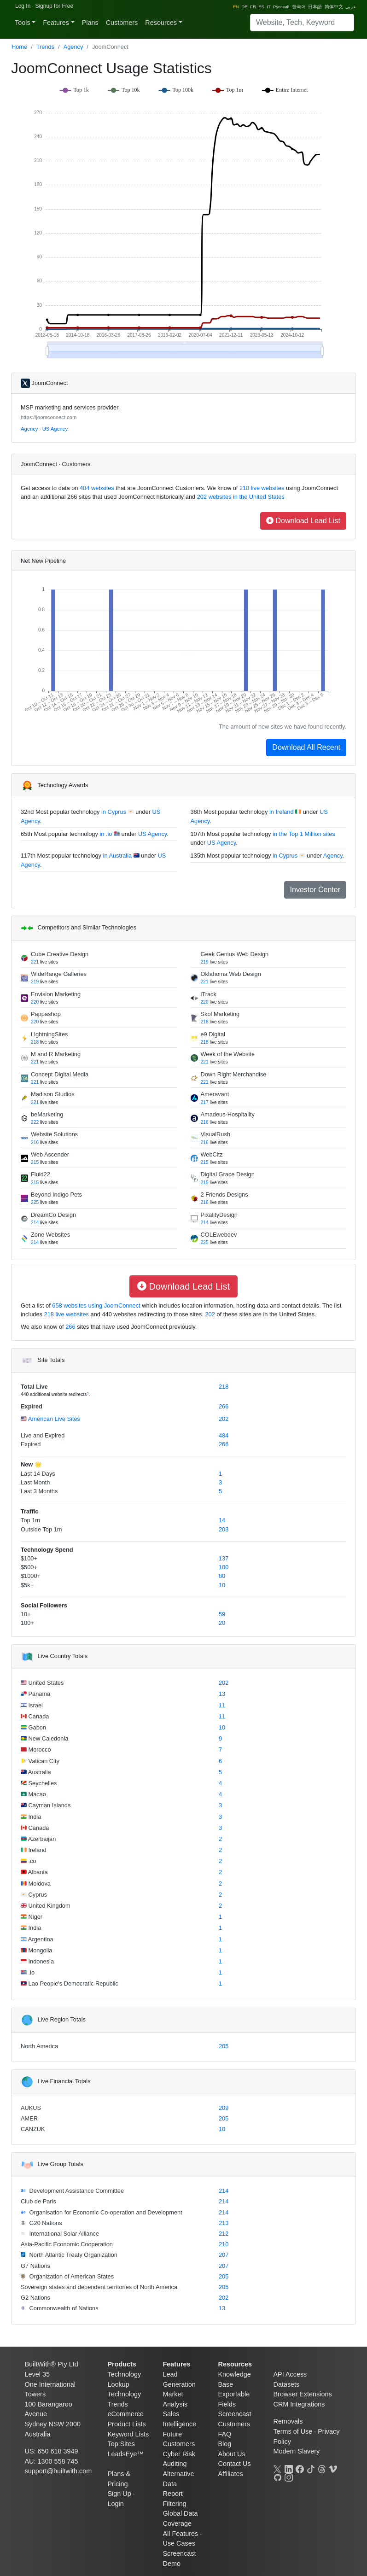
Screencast (234, 2414)
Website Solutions (54, 1134)
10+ (26, 1614)
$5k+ (27, 1585)
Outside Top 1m (41, 1529)
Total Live (34, 1386)
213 (223, 2223)
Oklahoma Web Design (231, 973)
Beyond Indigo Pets (56, 1194)
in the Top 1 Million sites (304, 833)
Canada (38, 1716)
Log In (22, 6)
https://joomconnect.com (48, 417)
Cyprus (37, 1894)
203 (223, 1529)
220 (35, 1002)
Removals (288, 2421)
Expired (31, 1406)
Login (116, 2503)
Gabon (36, 1727)
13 (222, 1693)
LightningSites (49, 1034)
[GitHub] (278, 2476)
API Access (290, 2374)
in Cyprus (113, 811)
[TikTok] (311, 2468)
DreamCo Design (53, 1214)
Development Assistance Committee (76, 2190)
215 (35, 1162)
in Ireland (281, 811)
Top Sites (121, 2443)
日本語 (315, 6)
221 (35, 961)
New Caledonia (47, 1738)
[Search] (302, 22)
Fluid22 (40, 1174)
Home (19, 46)
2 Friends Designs (224, 1194)
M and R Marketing (56, 1054)
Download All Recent (306, 747)
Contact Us (234, 2463)
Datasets (287, 2384)
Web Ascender (50, 1154)
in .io (105, 833)
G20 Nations (45, 2223)
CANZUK (33, 2129)
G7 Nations (35, 2265)
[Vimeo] (333, 2468)
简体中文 (334, 6)
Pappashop (46, 1014)
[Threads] (322, 2468)
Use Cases (179, 2543)
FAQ (225, 2434)
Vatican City (43, 1761)
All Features (180, 2533)
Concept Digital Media (59, 1074)
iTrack (208, 994)
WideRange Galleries (59, 973)
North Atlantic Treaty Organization (72, 2254)
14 (222, 1520)
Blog (225, 2443)
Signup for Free (54, 6)
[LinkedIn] (289, 2468)
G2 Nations (35, 2297)
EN (236, 6)
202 (210, 1314)
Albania (37, 1872)
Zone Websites (50, 1234)
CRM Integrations (299, 2404)
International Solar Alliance (63, 2233)
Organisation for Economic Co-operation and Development (105, 2212)
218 (205, 1021)
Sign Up (119, 2493)
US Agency (55, 429)
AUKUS (31, 2107)
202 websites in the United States (240, 496)
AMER (29, 2118)
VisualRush (216, 1134)
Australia (39, 1772)
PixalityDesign (219, 1214)
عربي (350, 6)
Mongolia (39, 1950)
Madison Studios (53, 1094)
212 (223, 2233)
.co (31, 1861)
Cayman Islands (48, 1805)
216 (205, 1122)
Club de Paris (38, 2201)
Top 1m (30, 1520)
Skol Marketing (220, 1014)
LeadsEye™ (126, 2454)
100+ (27, 1622)
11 (222, 1705)
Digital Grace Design (228, 1174)
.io (31, 1972)
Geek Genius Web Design (235, 954)
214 (35, 1222)
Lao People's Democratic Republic (72, 1983)
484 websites (96, 488)
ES (261, 6)
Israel (35, 1705)
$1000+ (31, 1575)
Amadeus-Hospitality (228, 1114)
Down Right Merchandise (234, 1074)
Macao (36, 1794)
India (34, 1816)
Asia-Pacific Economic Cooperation (67, 2244)
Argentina (40, 1939)
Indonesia (40, 1961)
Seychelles (42, 1783)
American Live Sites (53, 1418)
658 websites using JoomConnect (95, 1305)
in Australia (117, 855)
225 (35, 1202)
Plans (90, 22)
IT (268, 6)
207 (223, 2254)
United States (45, 1682)
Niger (34, 1916)
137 (223, 1558)
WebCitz (212, 1154)
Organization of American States (71, 2276)
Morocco (39, 1749)
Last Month (35, 1482)
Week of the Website (228, 1054)
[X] (278, 2468)
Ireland (37, 1849)
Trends (45, 46)
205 (223, 2046)
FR (253, 6)
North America (39, 2046)
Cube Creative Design (59, 954)
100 (223, 1567)
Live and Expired (42, 1435)
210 (223, 2244)
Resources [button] (161, 22)
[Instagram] (289, 2476)
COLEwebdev (219, 1234)
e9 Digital (213, 1034)
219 (205, 961)
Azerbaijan (41, 1838)
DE (244, 6)
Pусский (281, 6)
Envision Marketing (56, 994)
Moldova (39, 1883)
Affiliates (230, 2473)
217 (205, 1102)
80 (222, 1575)
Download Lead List (303, 521)
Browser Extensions (303, 2394)
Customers (122, 22)
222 (35, 1122)
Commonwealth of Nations (63, 2308)
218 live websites (261, 488)
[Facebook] (300, 2468)
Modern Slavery (297, 2451)
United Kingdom (48, 1905)
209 (223, 2107)
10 (222, 1585)
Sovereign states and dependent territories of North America (99, 2287)
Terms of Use (293, 2431)
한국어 (299, 6)
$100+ (29, 1558)
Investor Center (315, 890)
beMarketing (47, 1114)
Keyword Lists (128, 2434)
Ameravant (215, 1094)
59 (222, 1614)
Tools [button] (22, 22)
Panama (38, 1693)
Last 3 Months (39, 1491)
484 (223, 1435)
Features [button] (56, 22)
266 (70, 1326)
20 (222, 1622)
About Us (231, 2454)
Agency (73, 46)
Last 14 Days (38, 1473)
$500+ (29, 1567)
